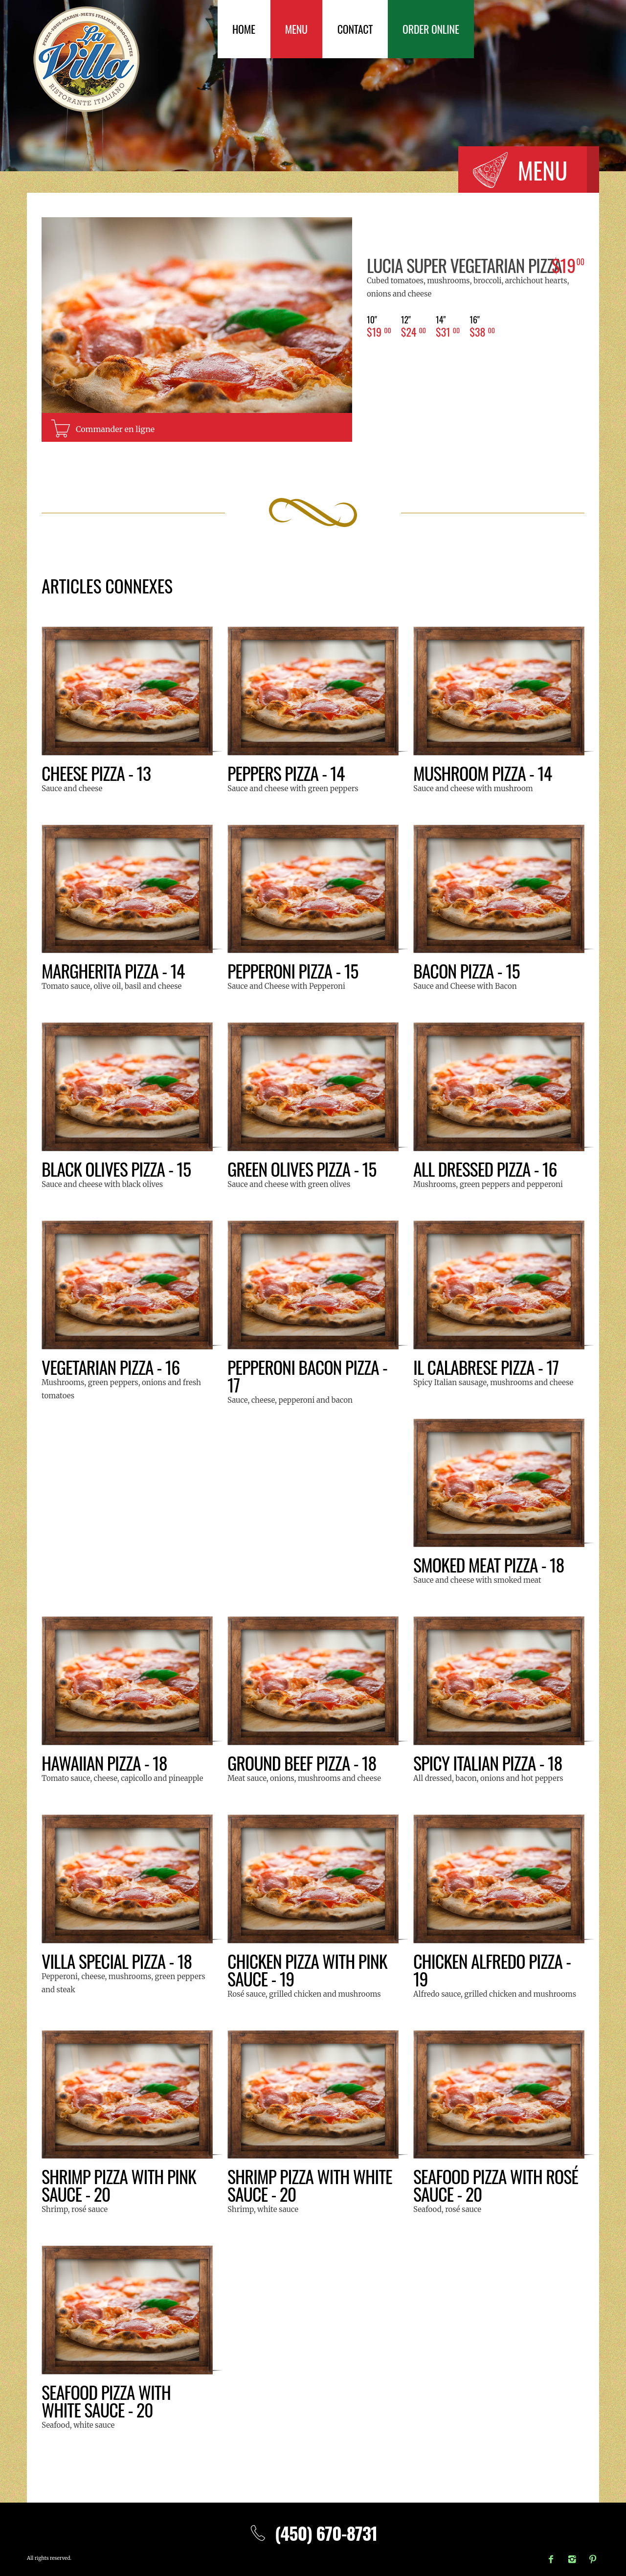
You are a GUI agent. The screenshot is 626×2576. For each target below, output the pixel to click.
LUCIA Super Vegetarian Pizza (464, 265)
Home (243, 29)
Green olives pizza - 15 (301, 1169)
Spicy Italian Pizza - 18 (487, 1763)
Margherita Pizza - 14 (113, 970)
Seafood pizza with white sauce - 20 (106, 2400)
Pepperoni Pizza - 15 (292, 970)
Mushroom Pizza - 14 (482, 773)
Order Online (430, 29)
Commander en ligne (115, 429)
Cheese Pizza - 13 (96, 773)
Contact (355, 29)
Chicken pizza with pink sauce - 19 (307, 1969)
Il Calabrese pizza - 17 (486, 1367)
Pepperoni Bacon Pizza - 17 (307, 1375)
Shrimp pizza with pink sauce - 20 (119, 2185)
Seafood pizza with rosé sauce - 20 (495, 2185)
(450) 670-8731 (313, 2533)
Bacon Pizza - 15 (466, 970)
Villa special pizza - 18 (117, 1961)
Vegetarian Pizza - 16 (110, 1367)
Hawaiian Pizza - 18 (104, 1763)
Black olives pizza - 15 (116, 1169)
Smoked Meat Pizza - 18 (488, 1564)
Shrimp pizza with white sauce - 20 (309, 2185)
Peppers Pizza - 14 (285, 773)
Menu (296, 29)
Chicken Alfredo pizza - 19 (492, 1969)
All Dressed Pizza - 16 (485, 1169)
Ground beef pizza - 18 (301, 1763)
